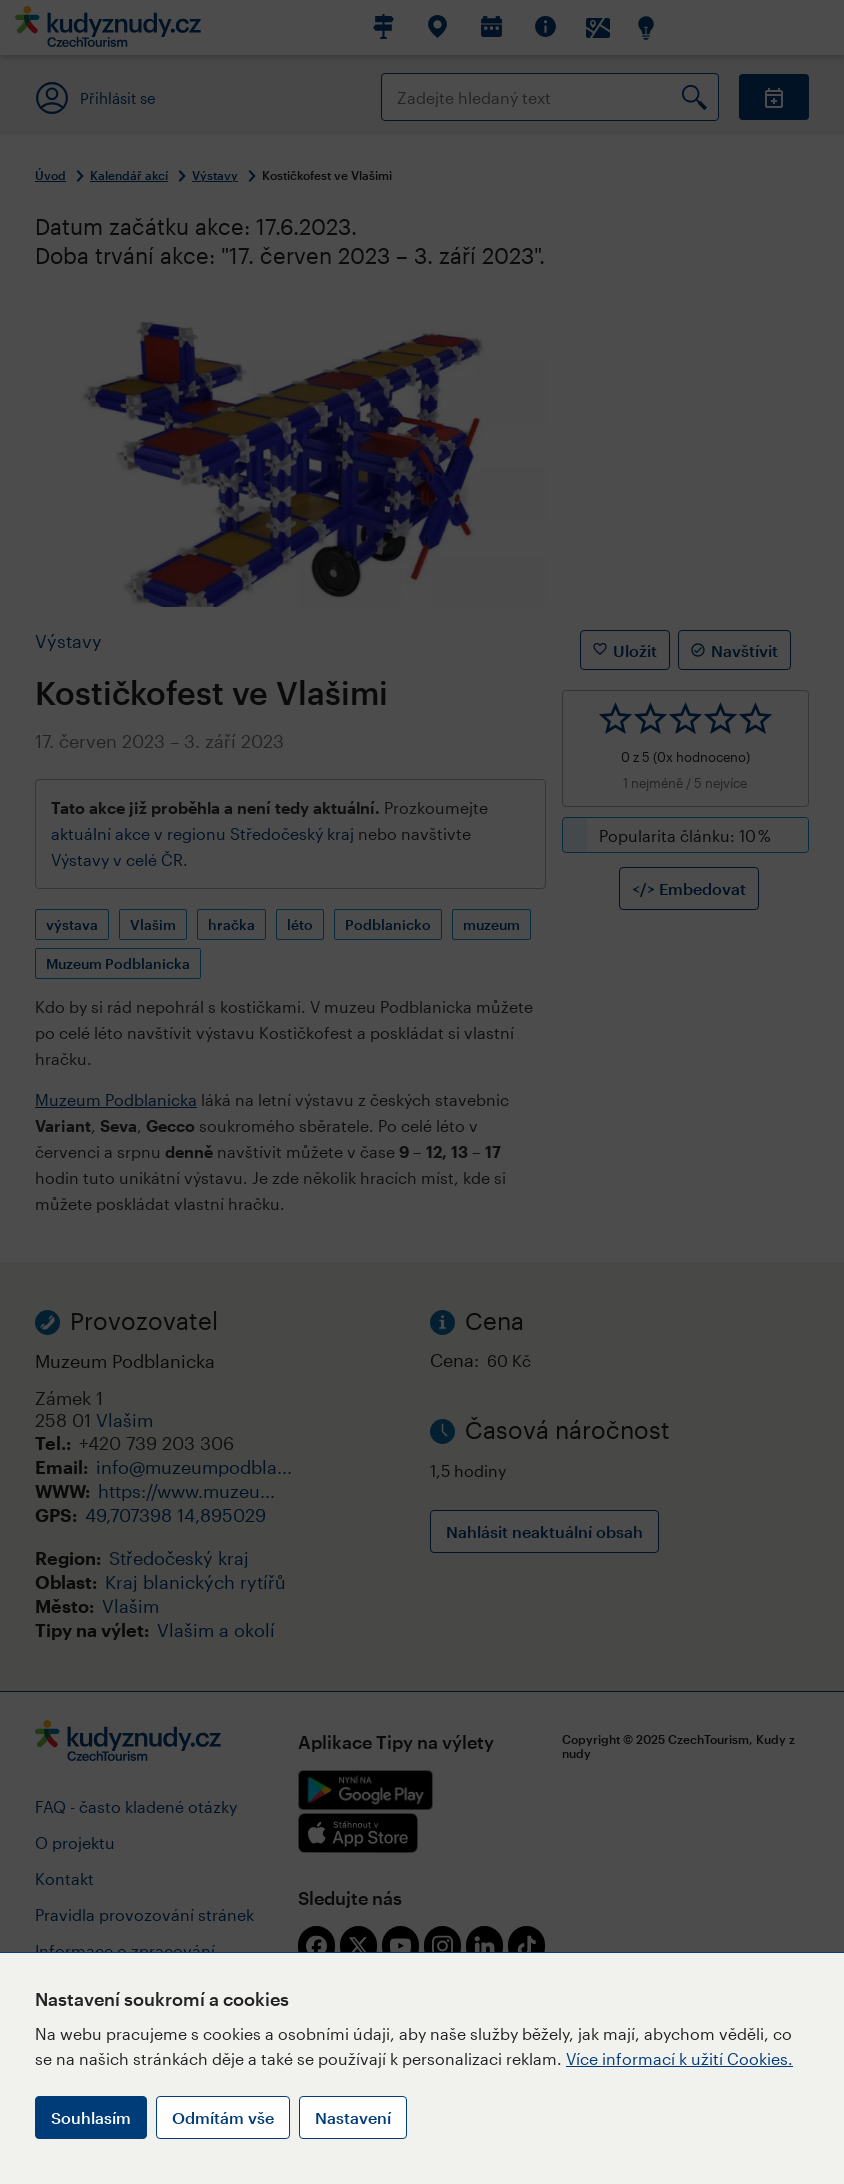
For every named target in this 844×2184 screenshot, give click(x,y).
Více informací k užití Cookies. (679, 2058)
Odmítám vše (223, 2117)
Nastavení (353, 2117)
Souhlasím (91, 2117)
